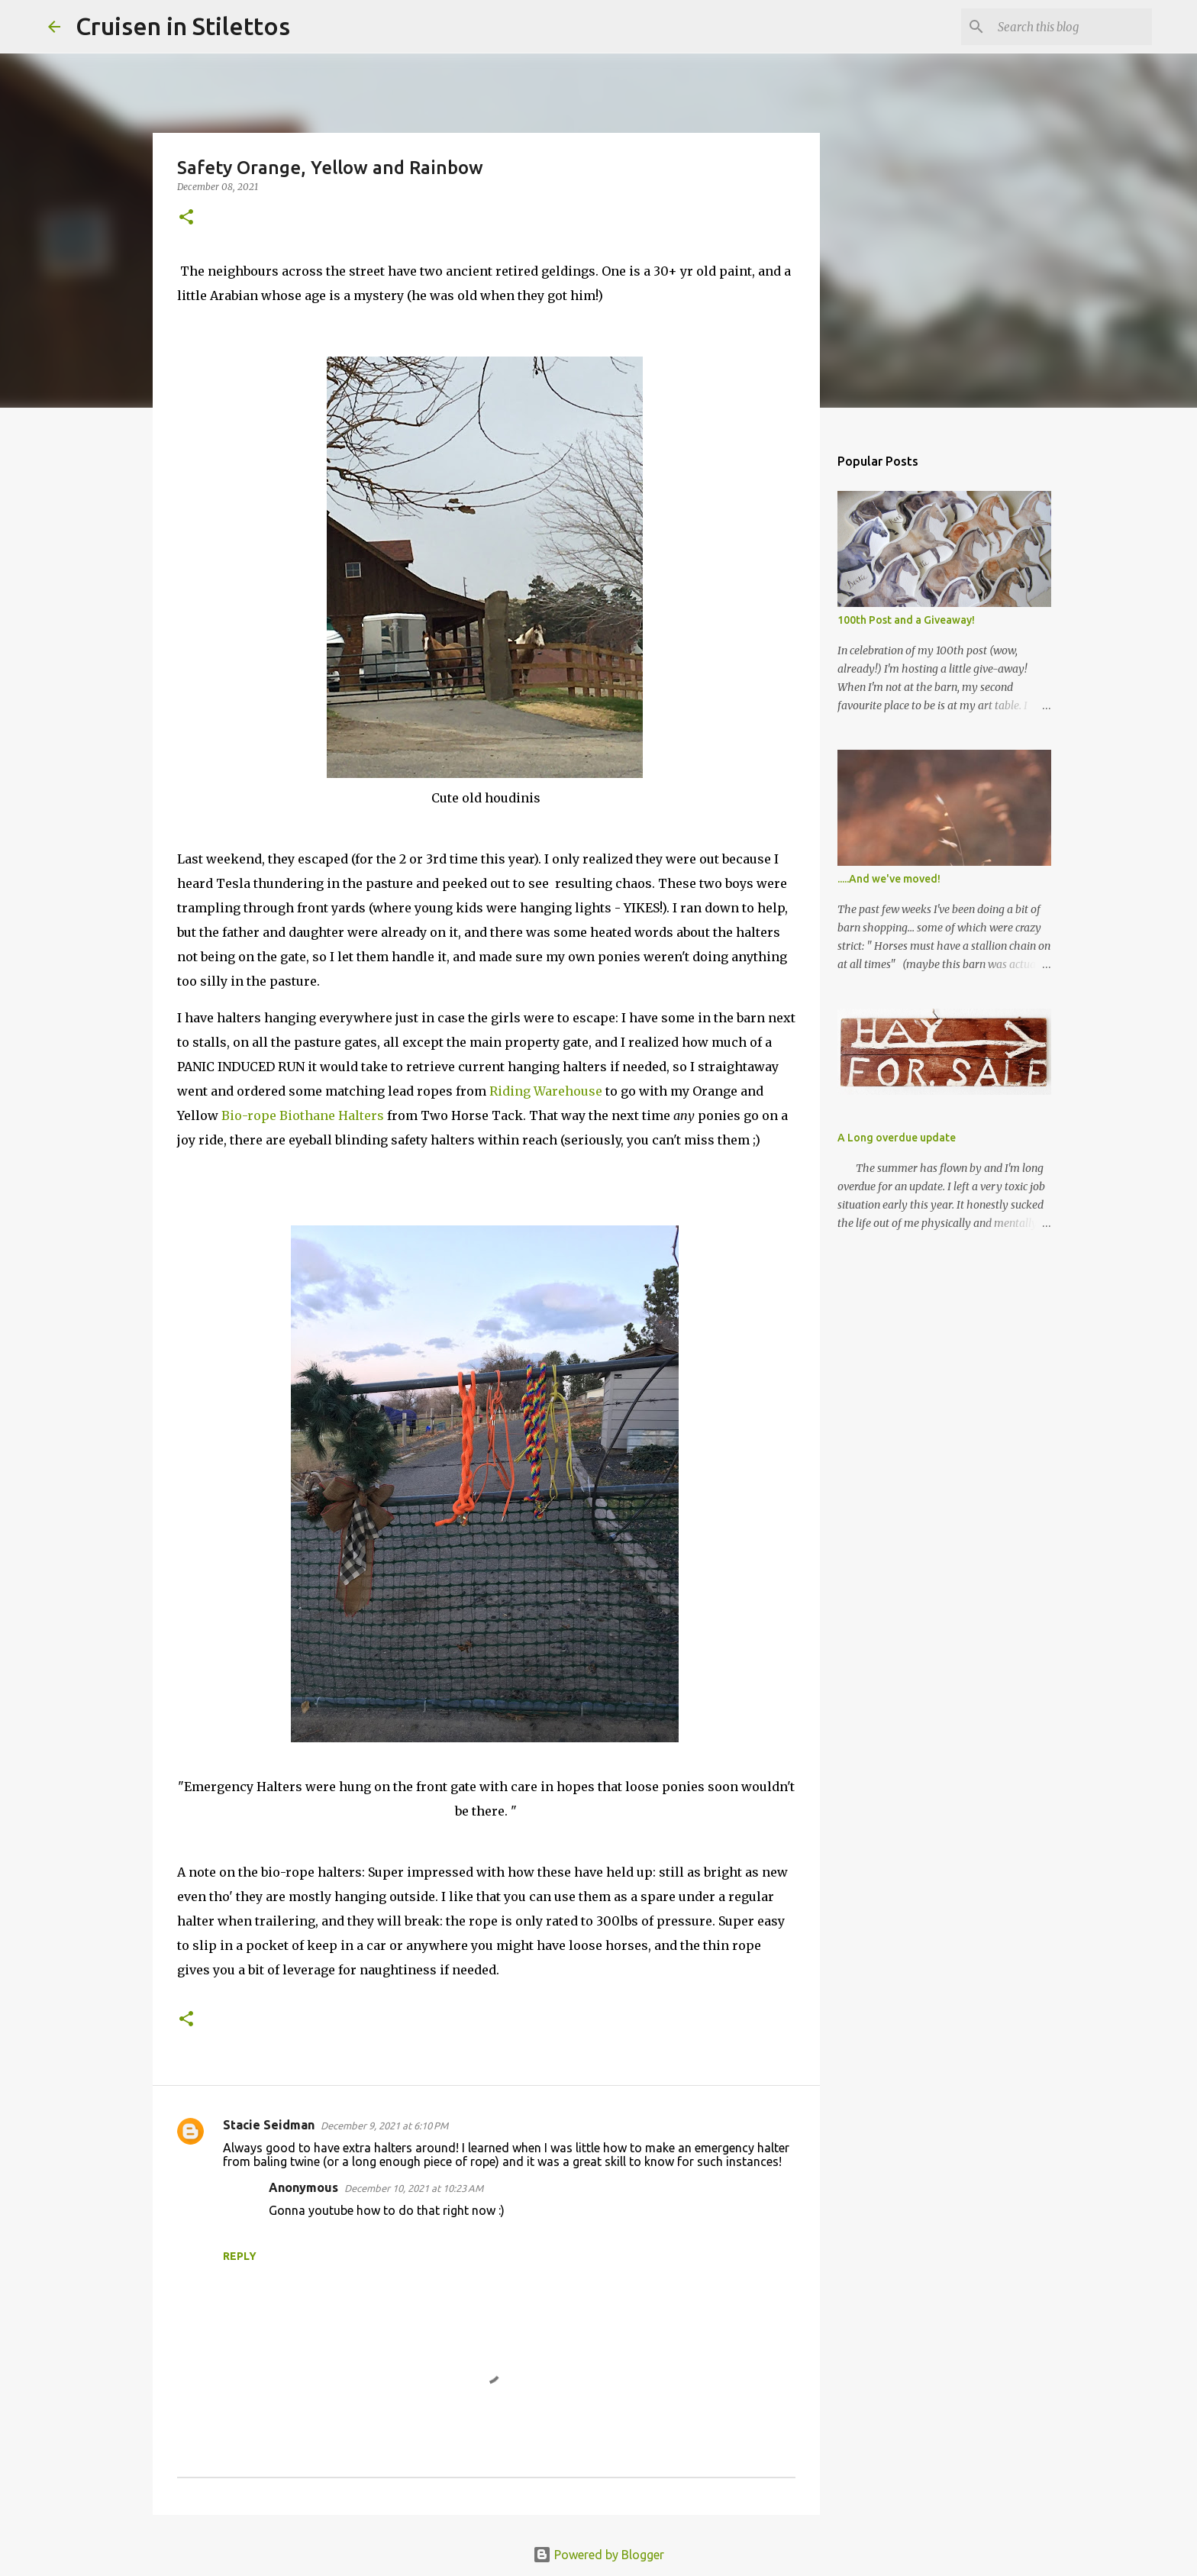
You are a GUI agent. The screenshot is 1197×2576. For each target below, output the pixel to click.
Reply (239, 2256)
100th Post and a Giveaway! (906, 620)
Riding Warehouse (547, 1091)
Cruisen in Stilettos (183, 26)
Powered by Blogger (598, 2554)
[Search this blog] (1072, 26)
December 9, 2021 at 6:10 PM (384, 2125)
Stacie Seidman (269, 2125)
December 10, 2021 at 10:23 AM (413, 2188)
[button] (186, 218)
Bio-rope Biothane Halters (302, 1115)
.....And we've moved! (888, 879)
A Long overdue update (896, 1137)
